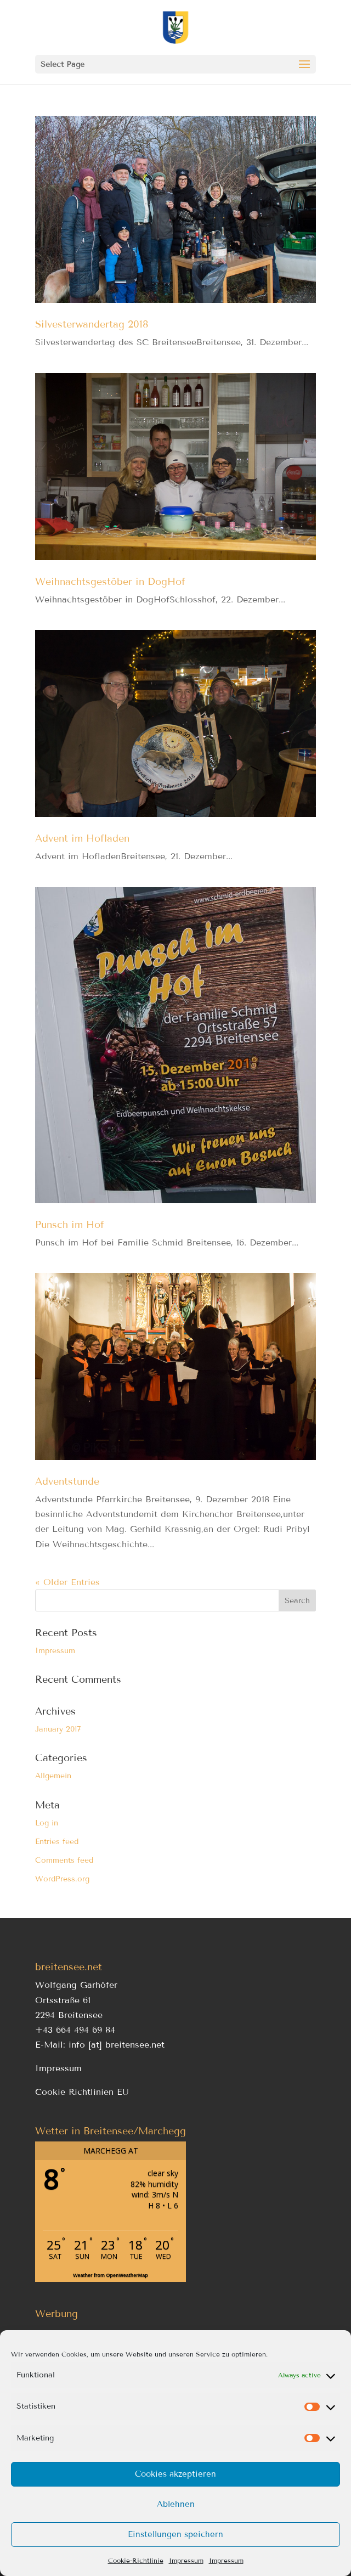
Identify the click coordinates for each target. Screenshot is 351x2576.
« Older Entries (67, 1582)
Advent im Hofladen (82, 838)
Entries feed (56, 1841)
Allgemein (53, 1775)
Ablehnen (176, 2504)
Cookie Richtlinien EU (82, 2092)
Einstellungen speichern (175, 2534)
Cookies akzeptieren (175, 2474)
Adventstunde (67, 1481)
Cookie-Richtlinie (135, 2560)
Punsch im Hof (69, 1225)
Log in (46, 1823)
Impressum (186, 2560)
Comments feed (64, 1860)
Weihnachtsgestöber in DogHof (110, 582)
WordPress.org (62, 1879)
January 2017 (58, 1729)
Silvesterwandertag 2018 (92, 324)
